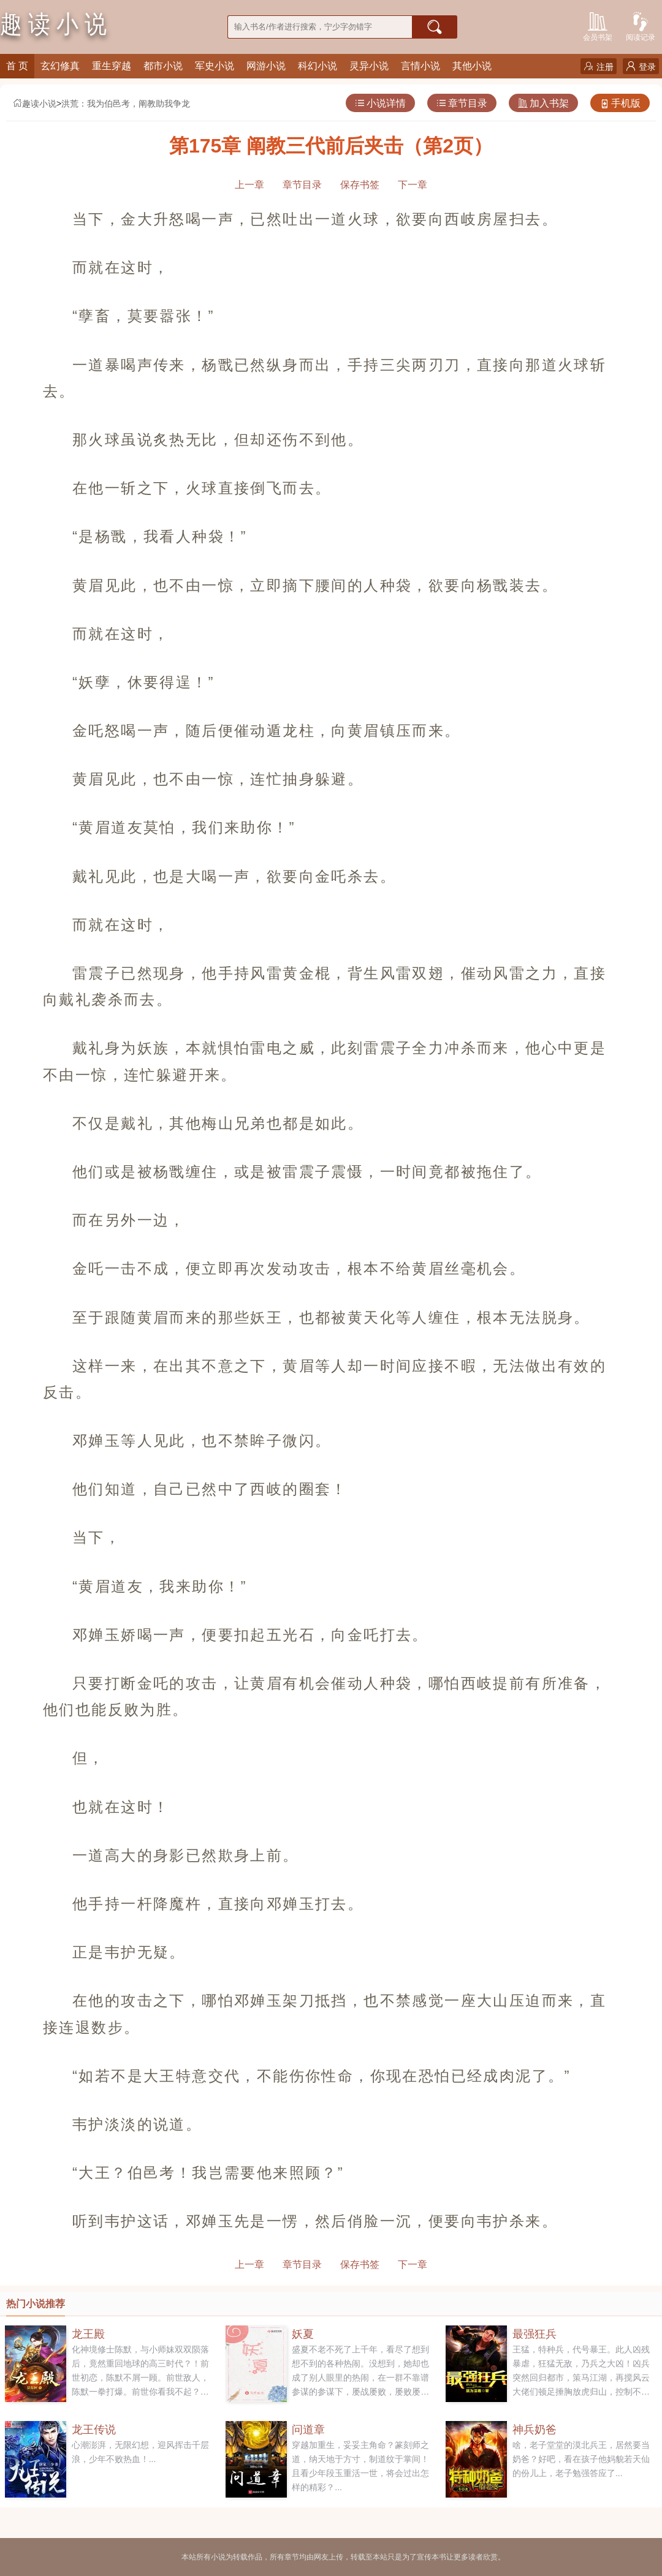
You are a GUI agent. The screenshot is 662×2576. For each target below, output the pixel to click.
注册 (599, 66)
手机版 (620, 103)
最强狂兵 (534, 2334)
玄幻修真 (60, 66)
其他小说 (472, 66)
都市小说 (163, 66)
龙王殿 (88, 2334)
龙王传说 (94, 2429)
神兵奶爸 (534, 2429)
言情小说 (420, 66)
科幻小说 (317, 66)
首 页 (17, 66)
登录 (641, 66)
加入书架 (543, 103)
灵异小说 (369, 66)
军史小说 (214, 66)
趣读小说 (34, 103)
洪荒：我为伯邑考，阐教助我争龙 (125, 103)
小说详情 (380, 103)
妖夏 (303, 2334)
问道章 (308, 2429)
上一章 (249, 184)
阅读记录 (640, 25)
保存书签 (359, 184)
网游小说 (266, 66)
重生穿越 (111, 66)
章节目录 (461, 103)
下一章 (412, 184)
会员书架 (597, 25)
